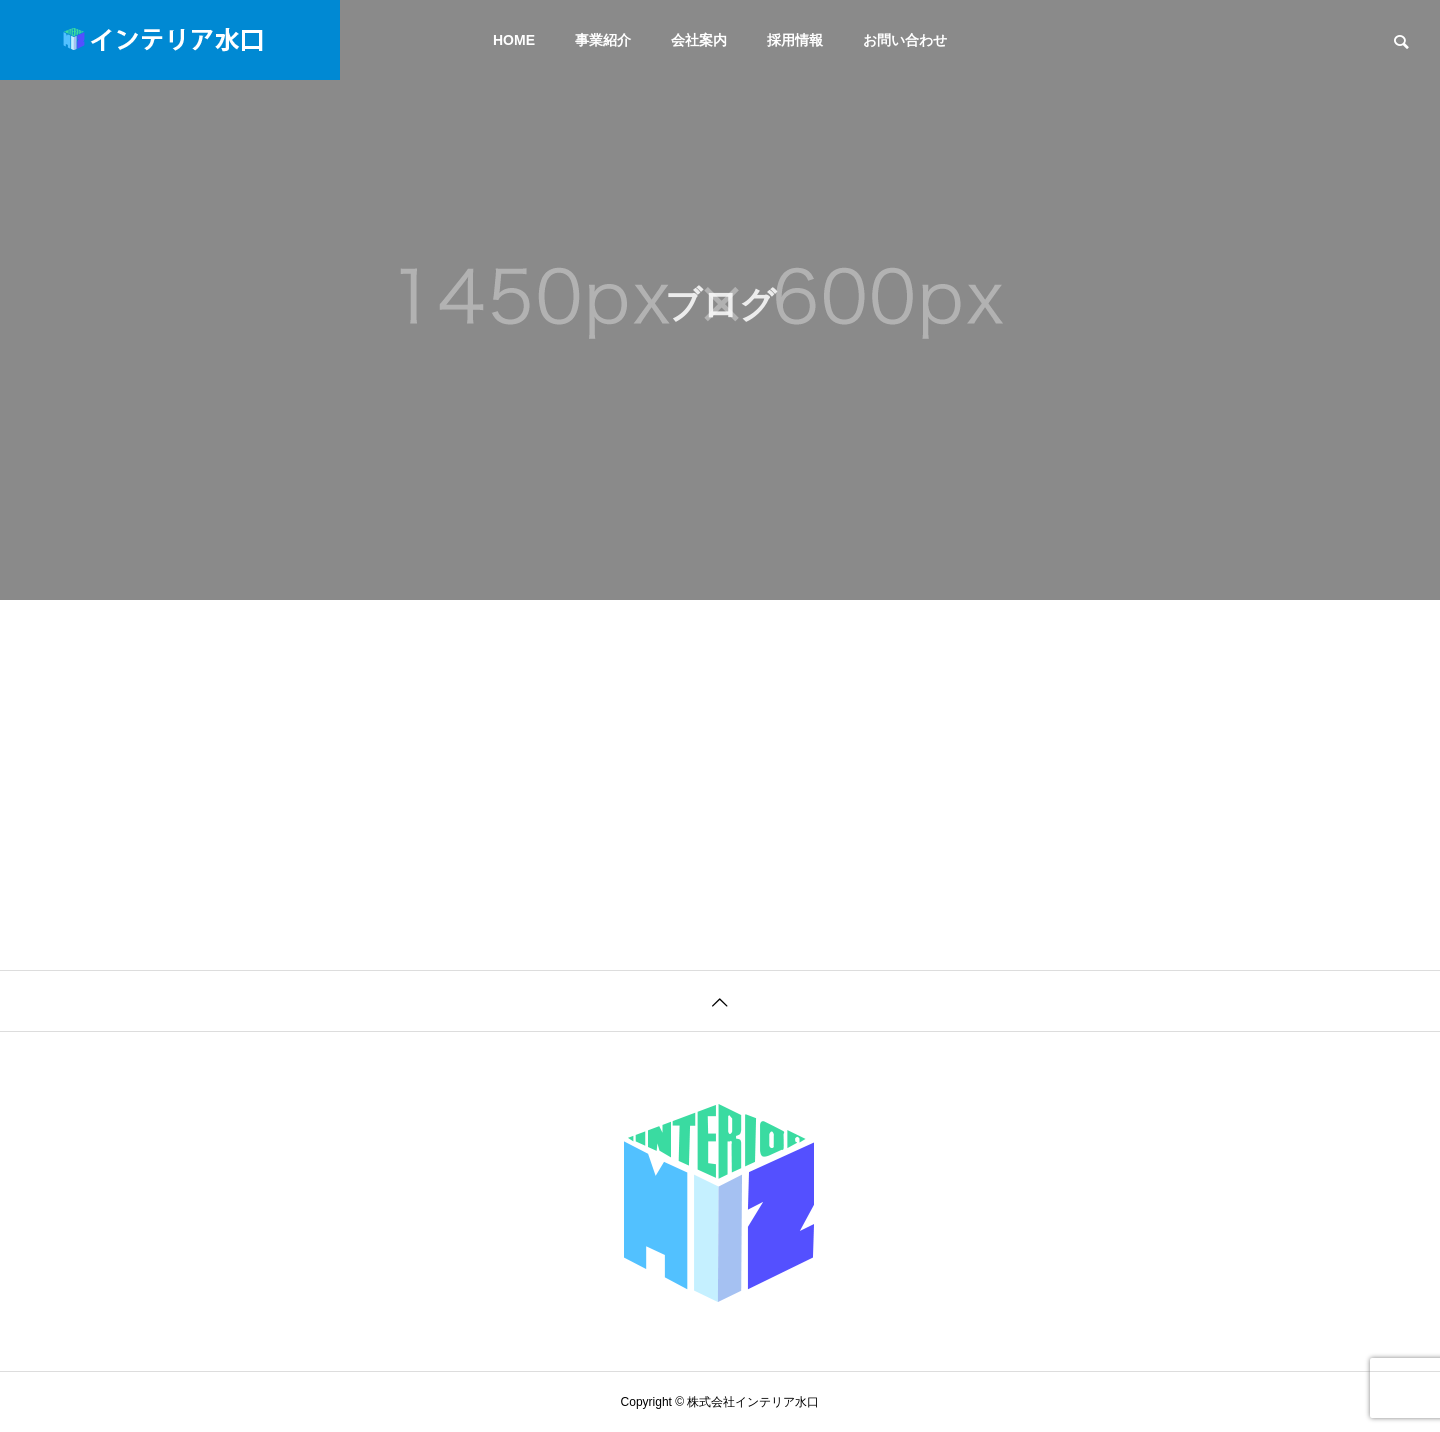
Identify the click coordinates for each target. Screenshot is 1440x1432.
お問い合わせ (905, 40)
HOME (514, 40)
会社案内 (699, 40)
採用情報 (795, 40)
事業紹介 (603, 40)
